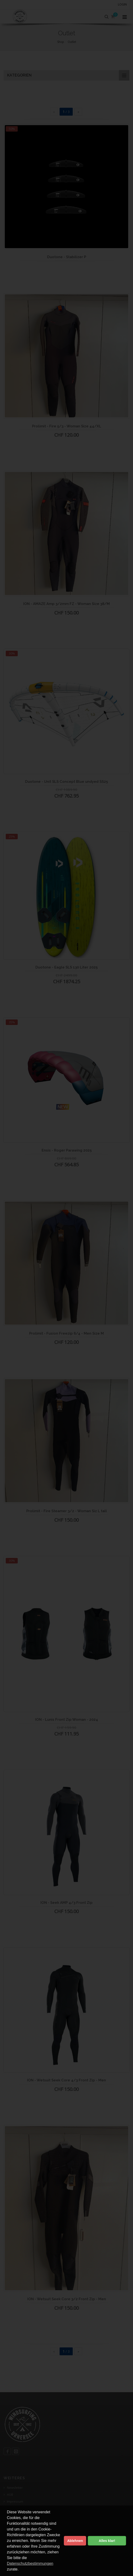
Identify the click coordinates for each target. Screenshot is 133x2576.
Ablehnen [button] (75, 2541)
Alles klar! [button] (107, 2541)
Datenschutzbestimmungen (30, 2563)
